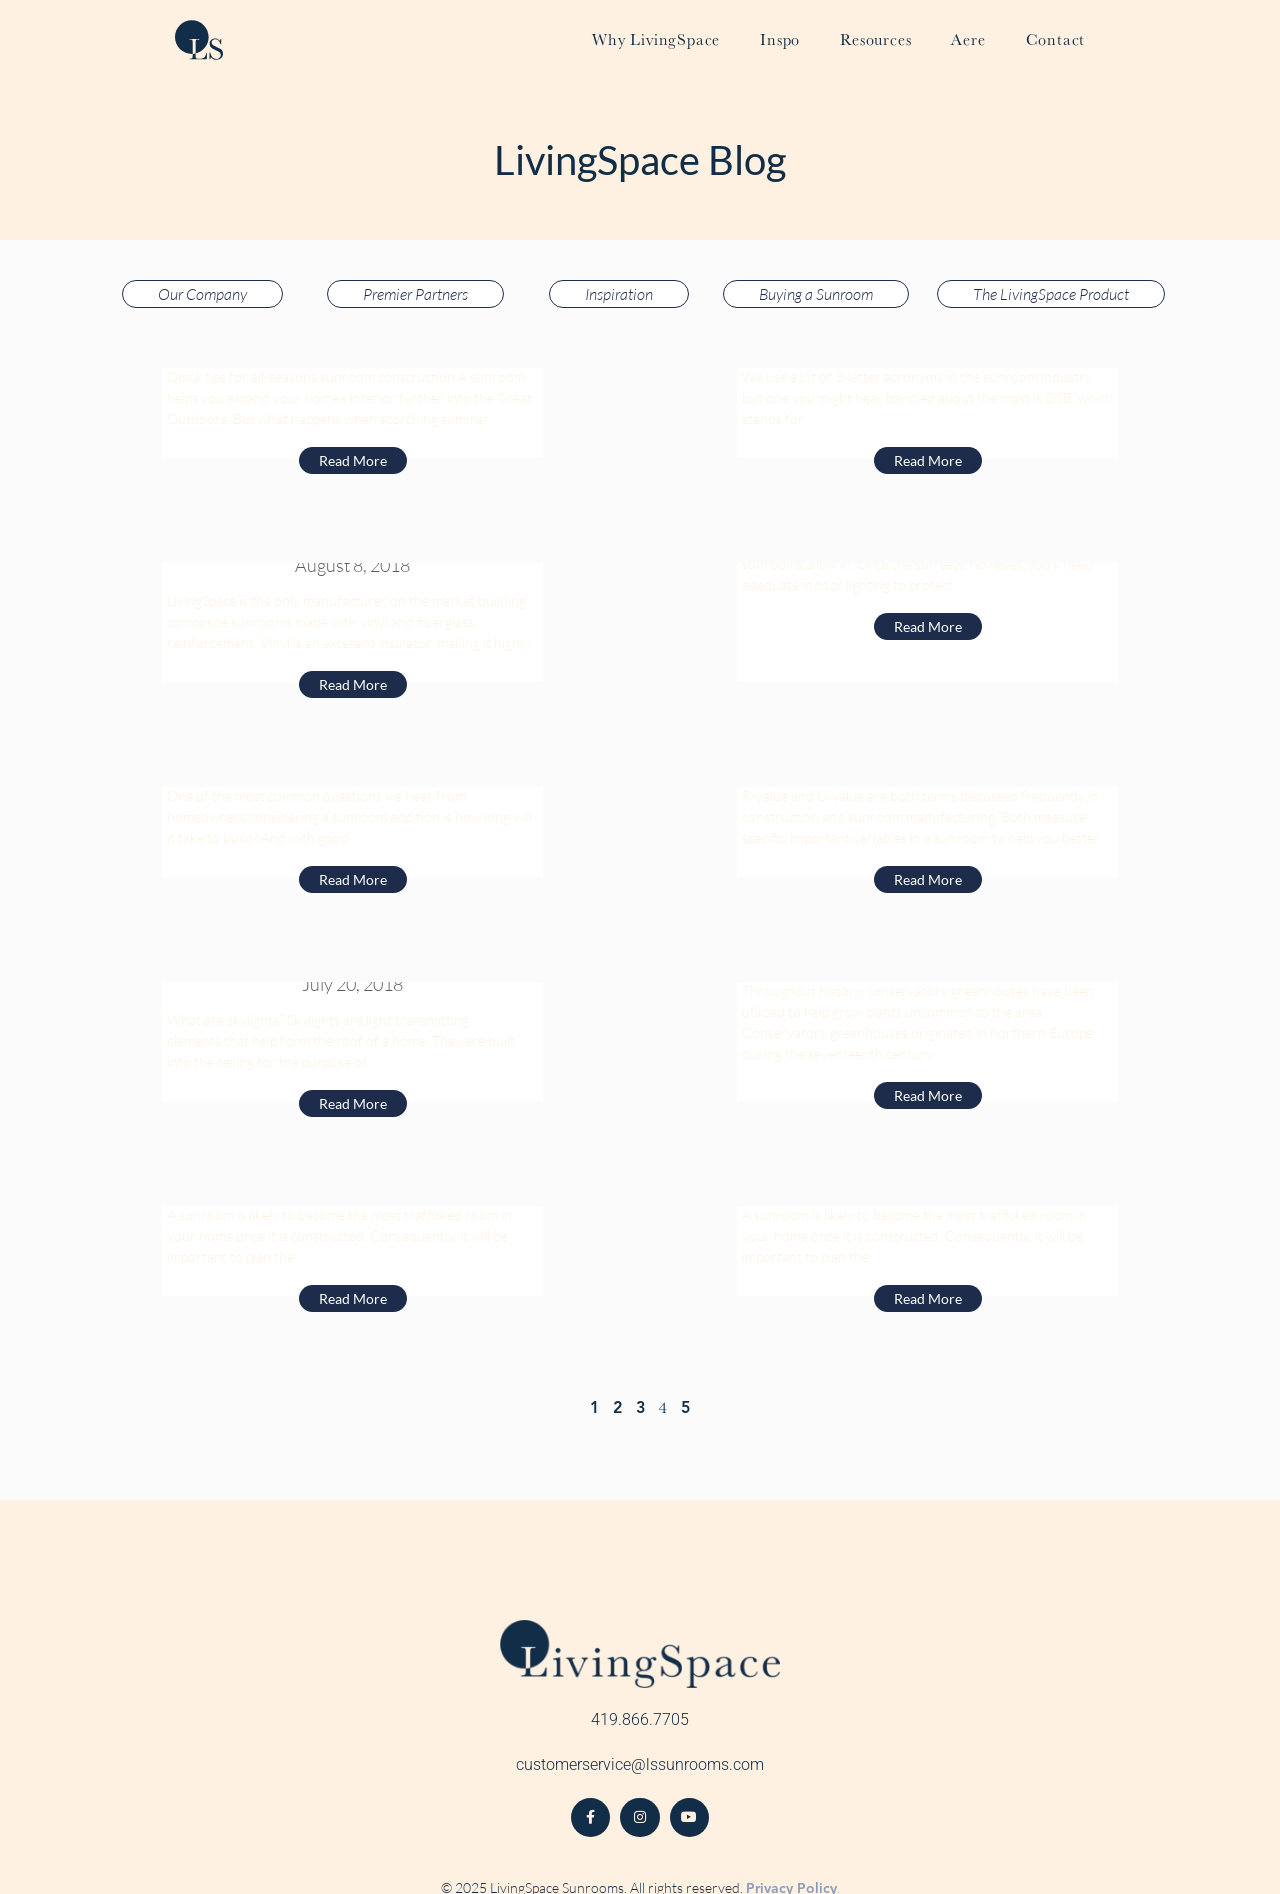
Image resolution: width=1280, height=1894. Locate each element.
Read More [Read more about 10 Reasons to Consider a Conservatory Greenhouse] (928, 1095)
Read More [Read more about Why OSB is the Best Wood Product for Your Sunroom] (928, 460)
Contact (1056, 39)
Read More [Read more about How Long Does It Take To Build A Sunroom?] (353, 879)
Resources (875, 39)
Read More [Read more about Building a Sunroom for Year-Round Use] (353, 460)
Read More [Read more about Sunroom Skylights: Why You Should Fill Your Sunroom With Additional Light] (353, 1103)
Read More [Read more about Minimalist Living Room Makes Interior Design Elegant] (928, 1298)
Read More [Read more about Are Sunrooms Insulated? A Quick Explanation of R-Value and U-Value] (928, 879)
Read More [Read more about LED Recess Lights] (928, 626)
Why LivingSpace (656, 39)
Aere (968, 39)
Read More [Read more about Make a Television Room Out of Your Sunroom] (353, 1298)
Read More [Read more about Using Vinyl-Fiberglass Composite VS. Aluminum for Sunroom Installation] (353, 684)
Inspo (780, 39)
